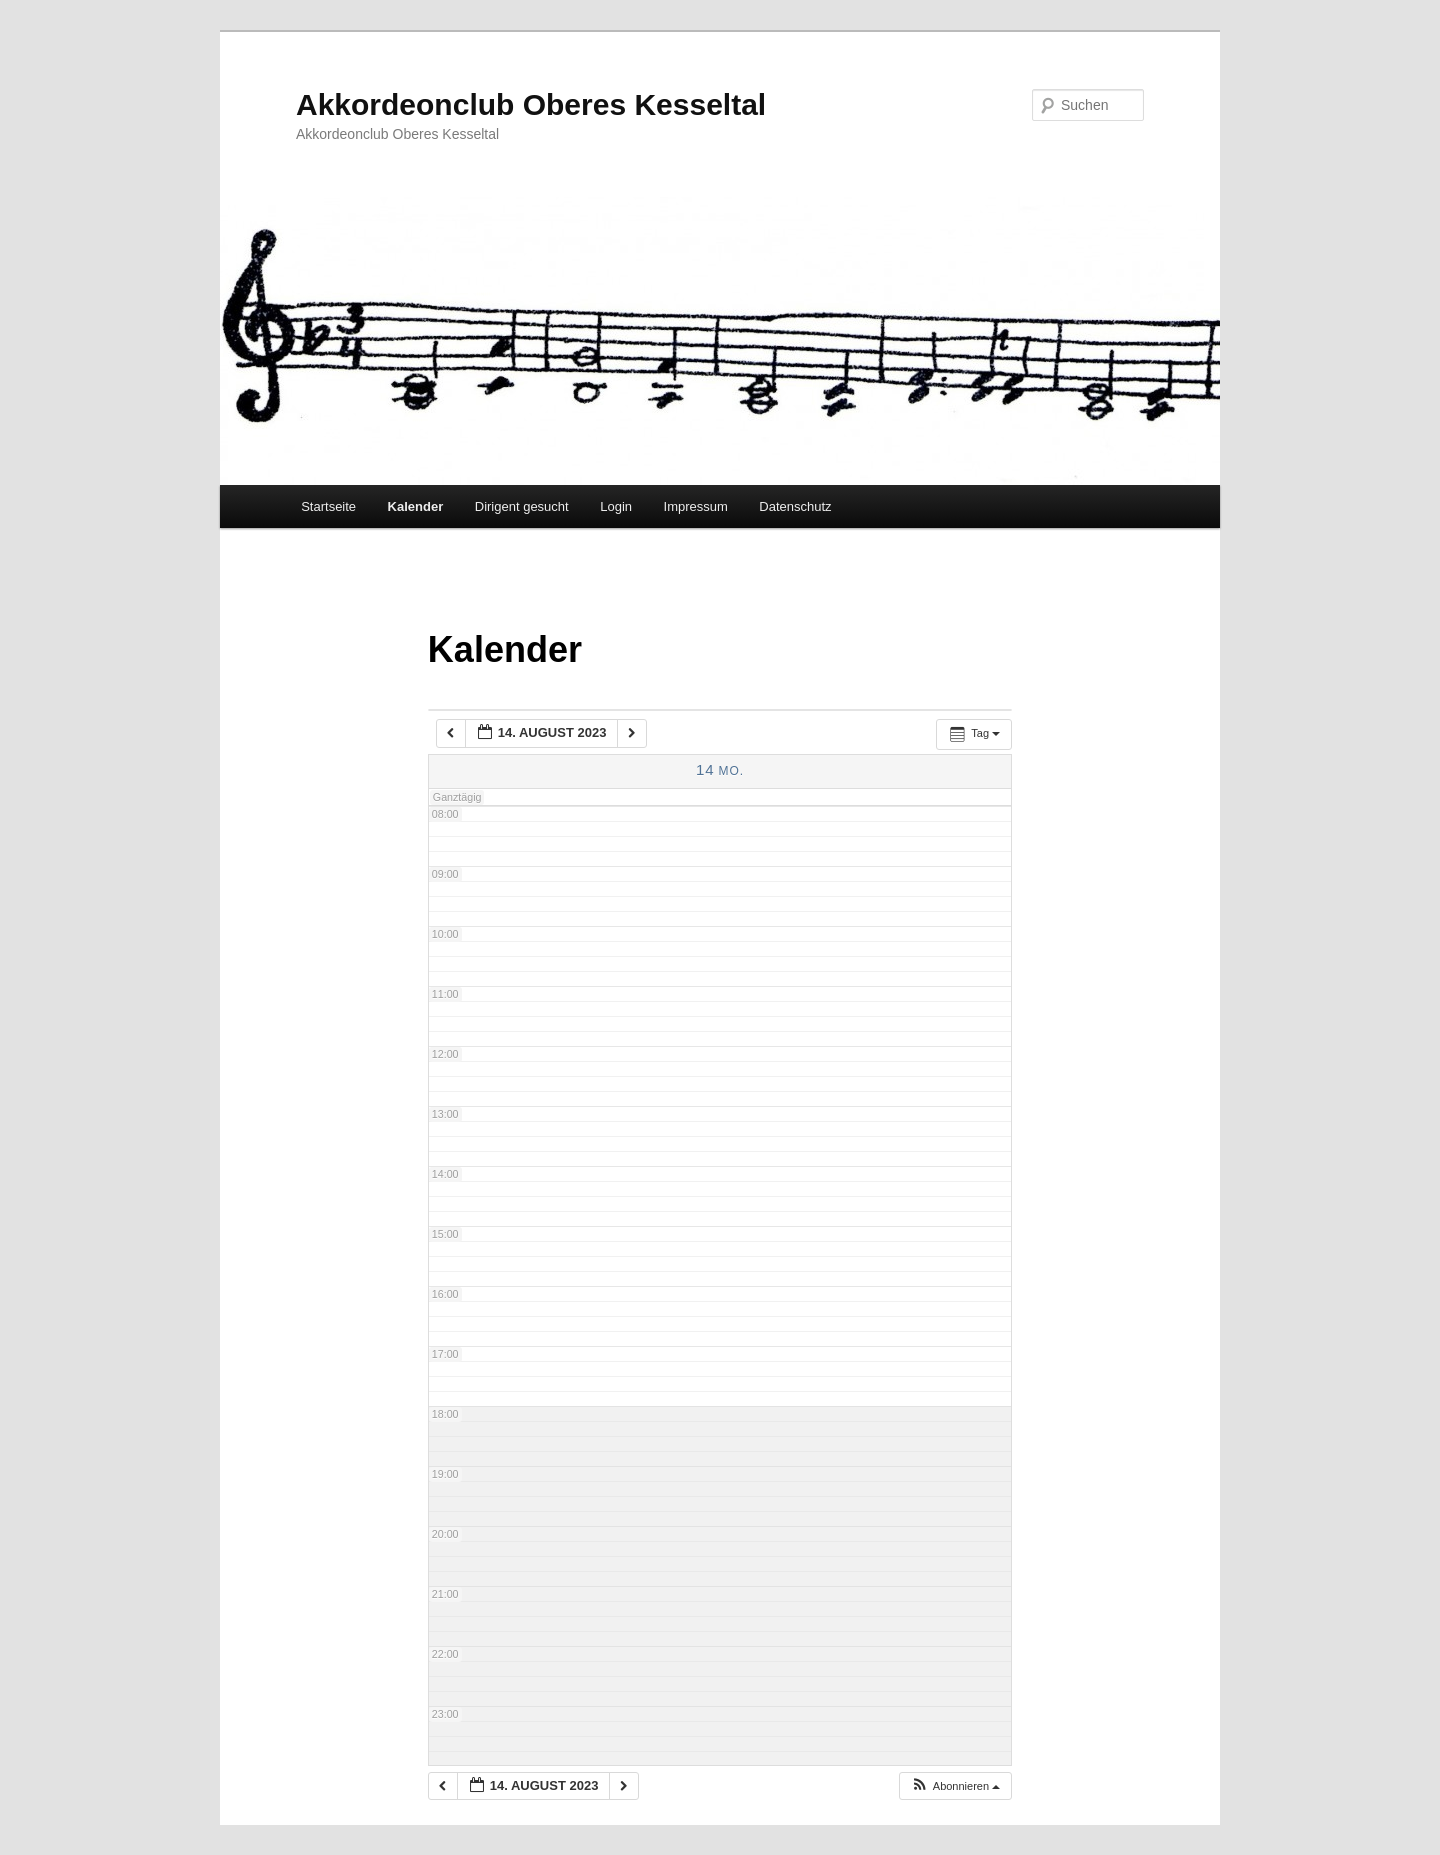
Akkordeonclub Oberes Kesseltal (531, 104)
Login (616, 506)
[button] (955, 1786)
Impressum (696, 506)
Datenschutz (795, 506)
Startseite (328, 506)
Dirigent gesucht (522, 506)
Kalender (416, 506)
